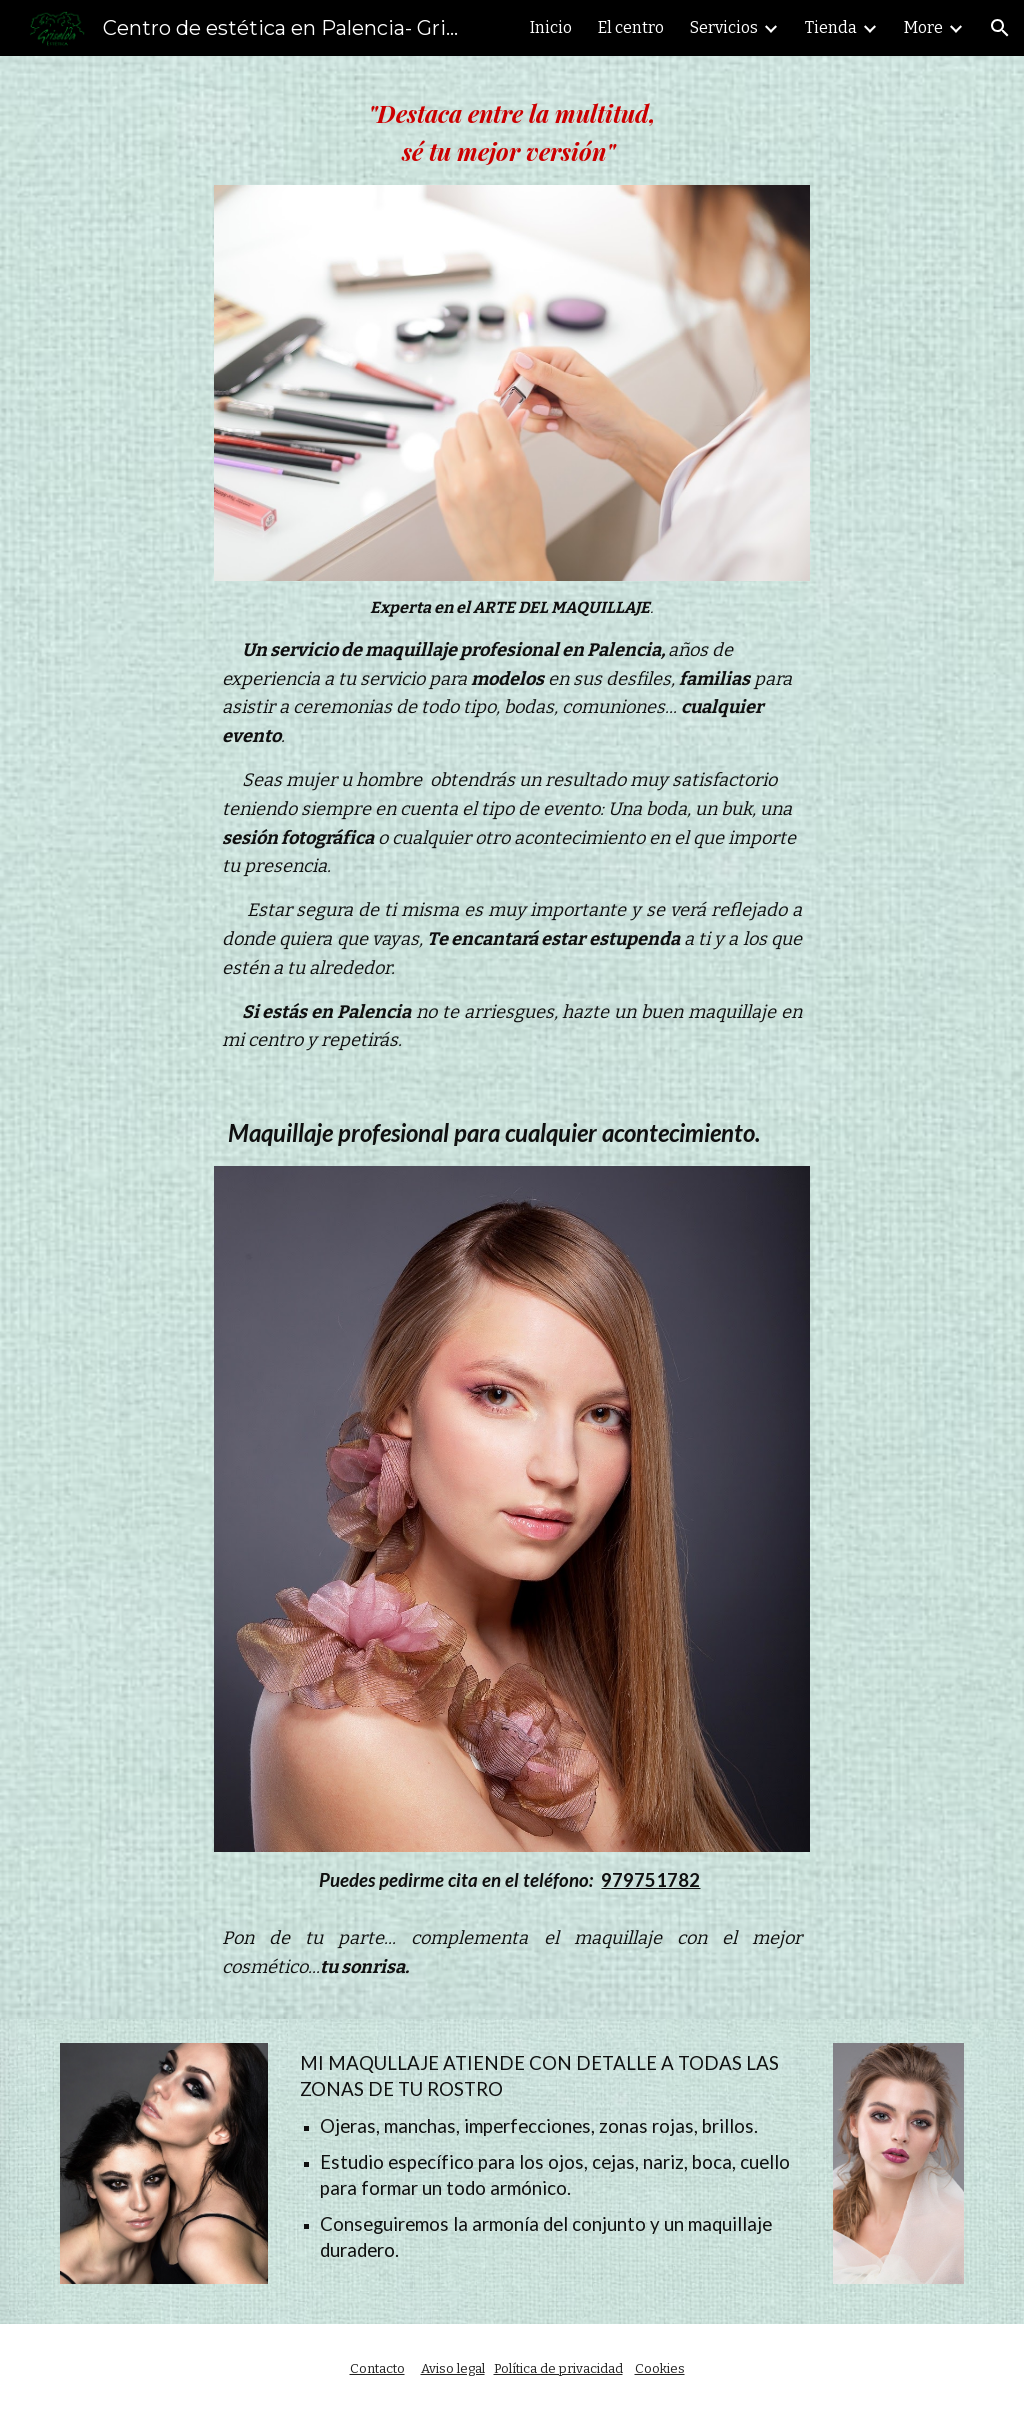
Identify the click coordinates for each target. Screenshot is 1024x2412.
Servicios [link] (724, 27)
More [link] (923, 27)
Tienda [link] (831, 27)
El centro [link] (631, 27)
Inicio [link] (551, 27)
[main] (511, 132)
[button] (1000, 28)
